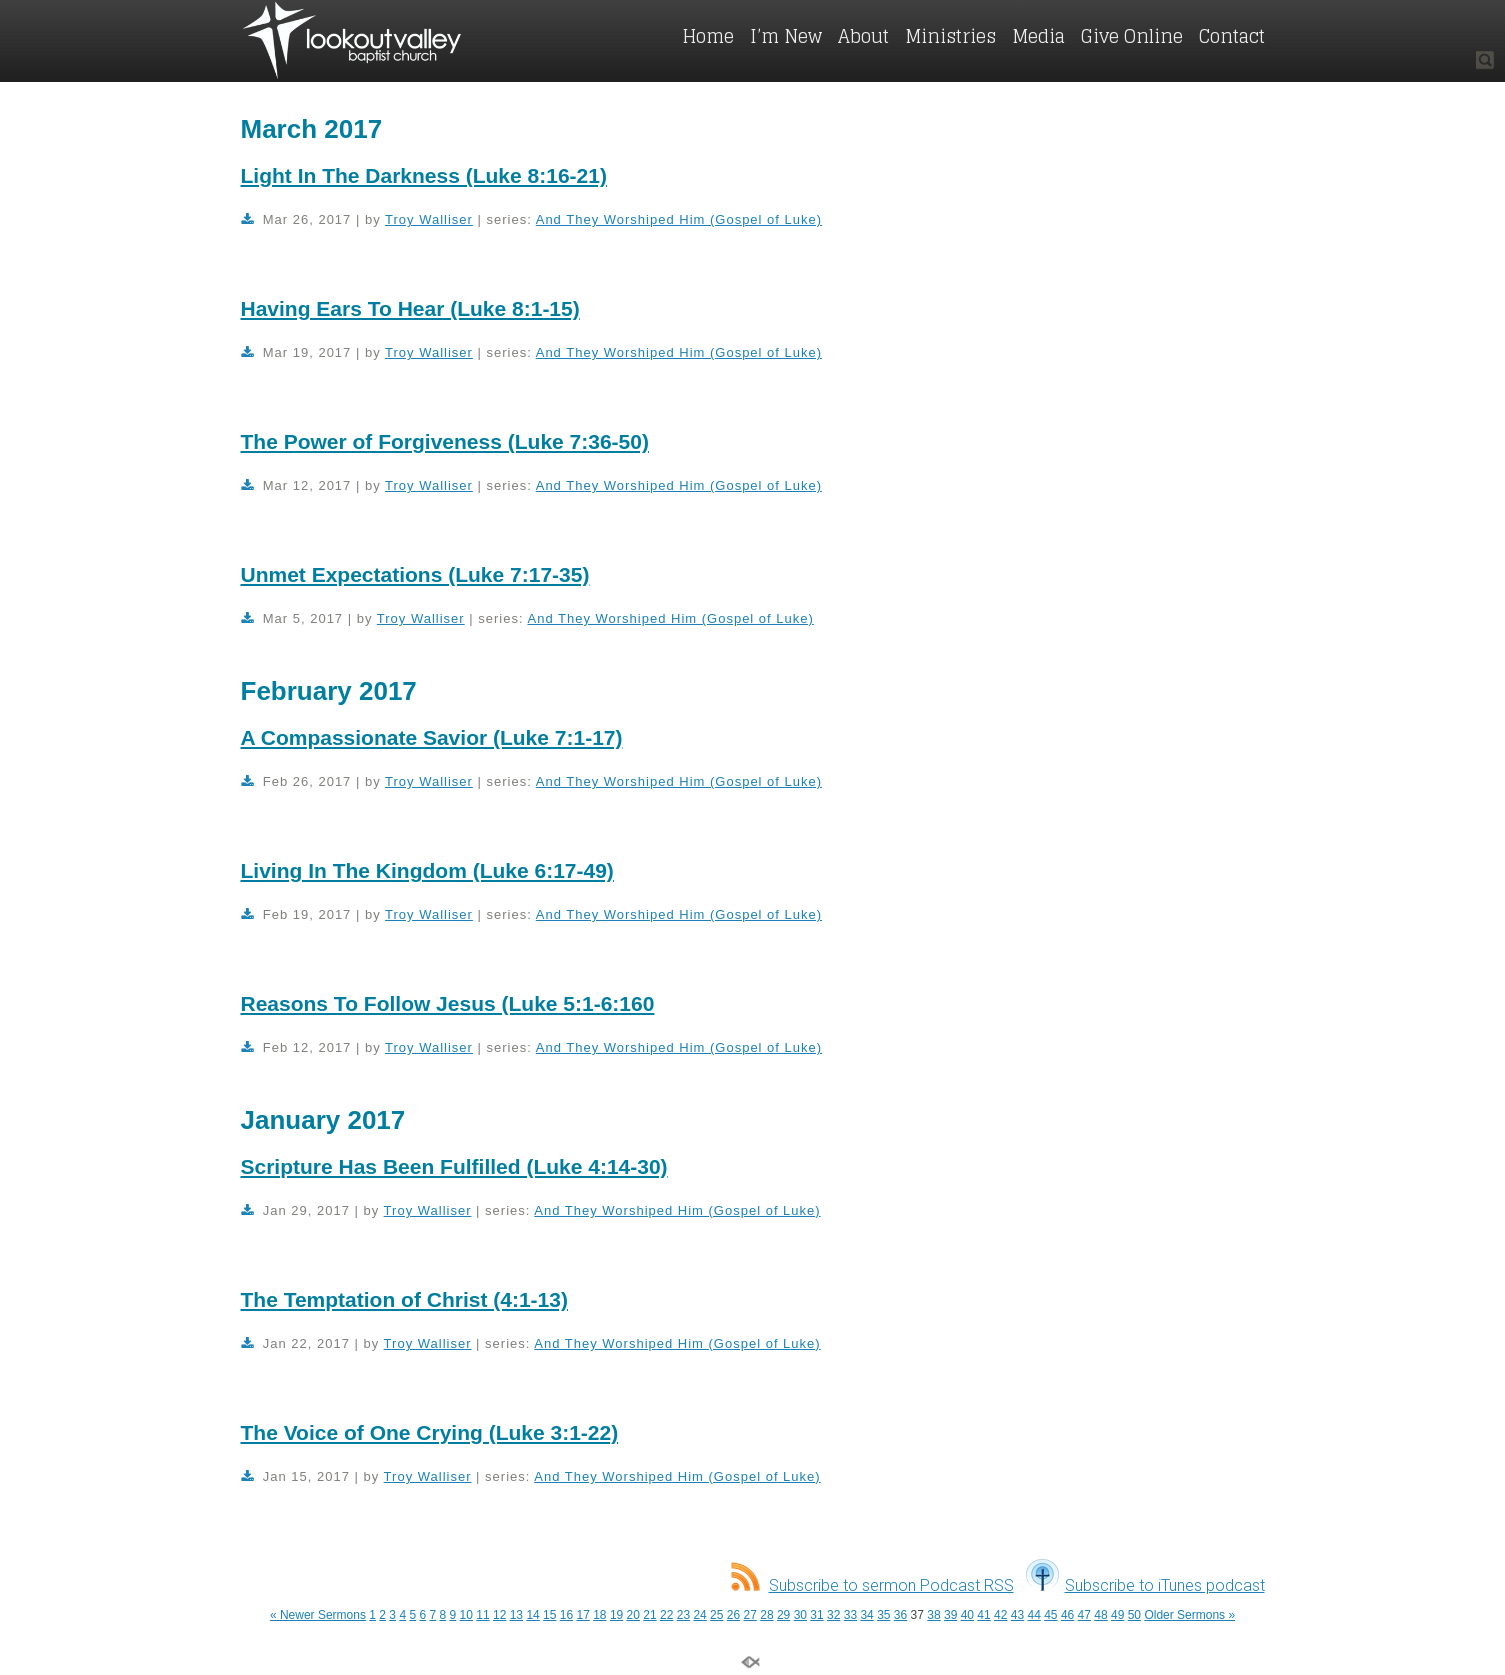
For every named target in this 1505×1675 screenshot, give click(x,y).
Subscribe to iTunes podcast (1145, 1585)
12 (499, 1615)
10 (466, 1615)
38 (933, 1615)
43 (1017, 1615)
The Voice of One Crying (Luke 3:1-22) (430, 1432)
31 (816, 1615)
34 (866, 1615)
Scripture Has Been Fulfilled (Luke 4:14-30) (454, 1166)
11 (482, 1615)
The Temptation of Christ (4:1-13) (404, 1299)
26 (733, 1615)
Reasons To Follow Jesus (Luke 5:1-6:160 (448, 1003)
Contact (1232, 36)
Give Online (1132, 36)
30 (800, 1615)
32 (833, 1615)
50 (1134, 1615)
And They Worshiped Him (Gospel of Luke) (679, 219)
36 (900, 1615)
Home (708, 36)
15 (549, 1615)
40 (967, 1615)
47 (1084, 1615)
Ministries (950, 36)
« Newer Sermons (318, 1615)
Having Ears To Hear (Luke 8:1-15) (410, 308)
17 (582, 1615)
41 (983, 1615)
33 (850, 1615)
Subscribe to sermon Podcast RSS (872, 1585)
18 (599, 1615)
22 (666, 1615)
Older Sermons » (1189, 1615)
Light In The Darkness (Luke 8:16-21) (424, 175)
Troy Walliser (429, 219)
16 (566, 1615)
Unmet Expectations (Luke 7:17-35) (415, 574)
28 (766, 1615)
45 (1050, 1615)
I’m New (786, 36)
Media (1038, 36)
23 (683, 1615)
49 (1117, 1615)
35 (883, 1615)
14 (532, 1615)
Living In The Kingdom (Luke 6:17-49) (427, 870)
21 (649, 1615)
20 (633, 1615)
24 (699, 1615)
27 (750, 1615)
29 (783, 1615)
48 (1100, 1615)
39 (950, 1615)
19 (616, 1615)
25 (716, 1615)
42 (1000, 1615)
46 (1067, 1615)
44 (1033, 1615)
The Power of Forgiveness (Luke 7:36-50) (445, 441)
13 (516, 1615)
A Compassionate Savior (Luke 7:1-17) (432, 737)
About (863, 36)
